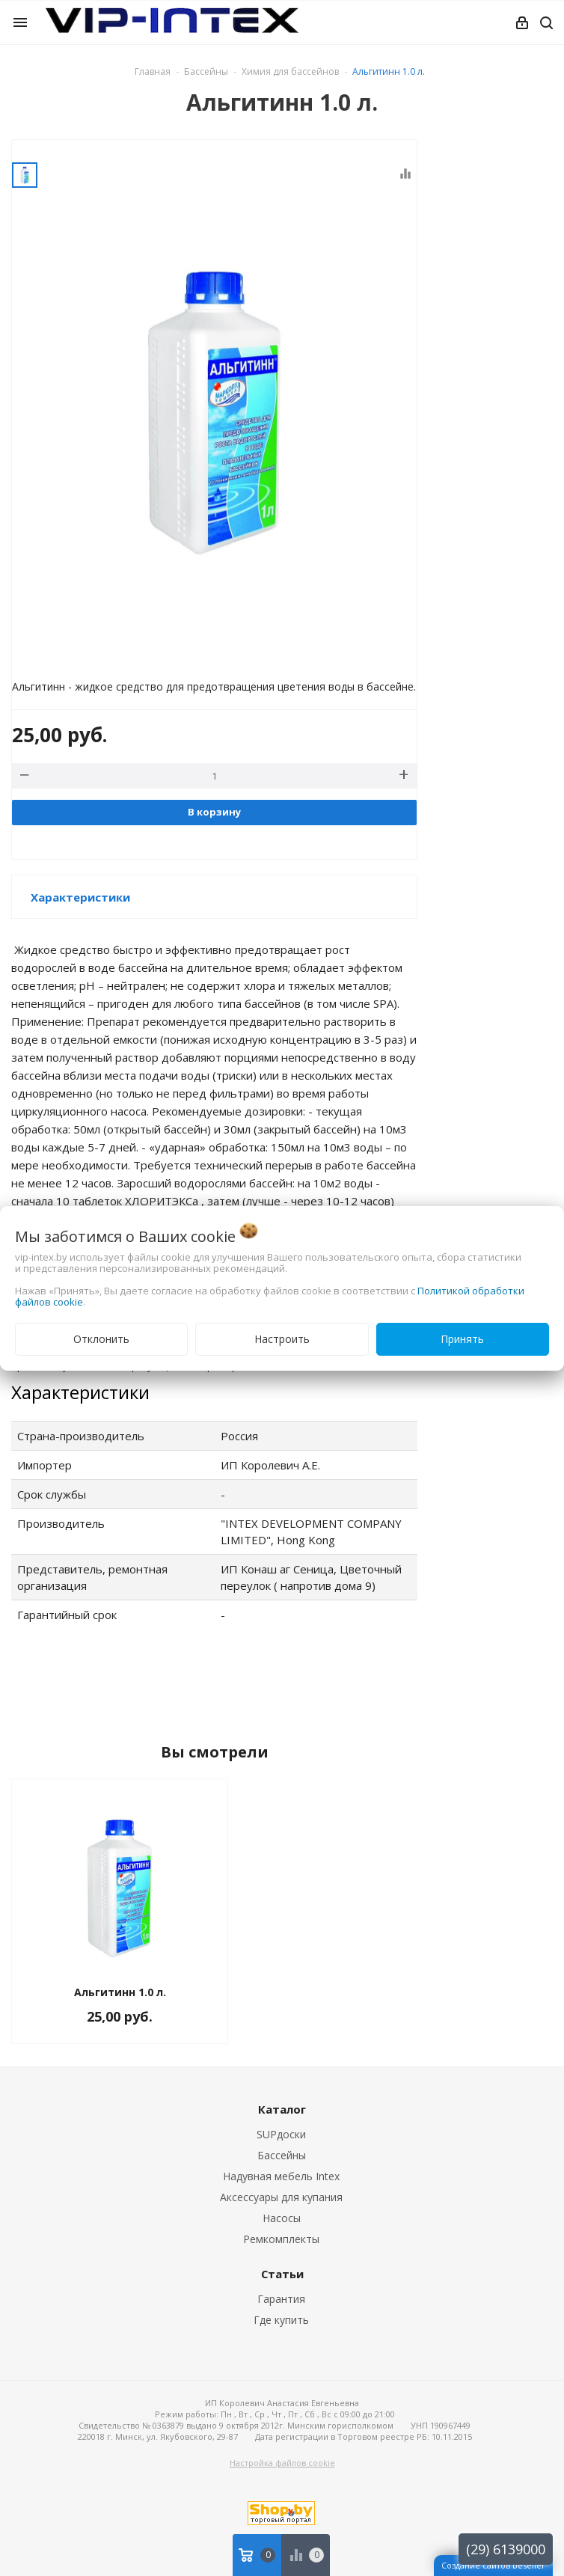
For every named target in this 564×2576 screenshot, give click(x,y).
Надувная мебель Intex (281, 2176)
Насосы (282, 2218)
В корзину (214, 812)
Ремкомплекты (281, 2239)
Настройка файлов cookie (282, 2462)
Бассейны (281, 2155)
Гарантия (281, 2299)
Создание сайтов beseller (493, 2565)
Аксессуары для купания (281, 2197)
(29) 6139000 (505, 2549)
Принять (462, 1339)
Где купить (281, 2320)
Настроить (282, 1339)
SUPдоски (281, 2134)
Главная (153, 71)
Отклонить (101, 1339)
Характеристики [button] (80, 897)
